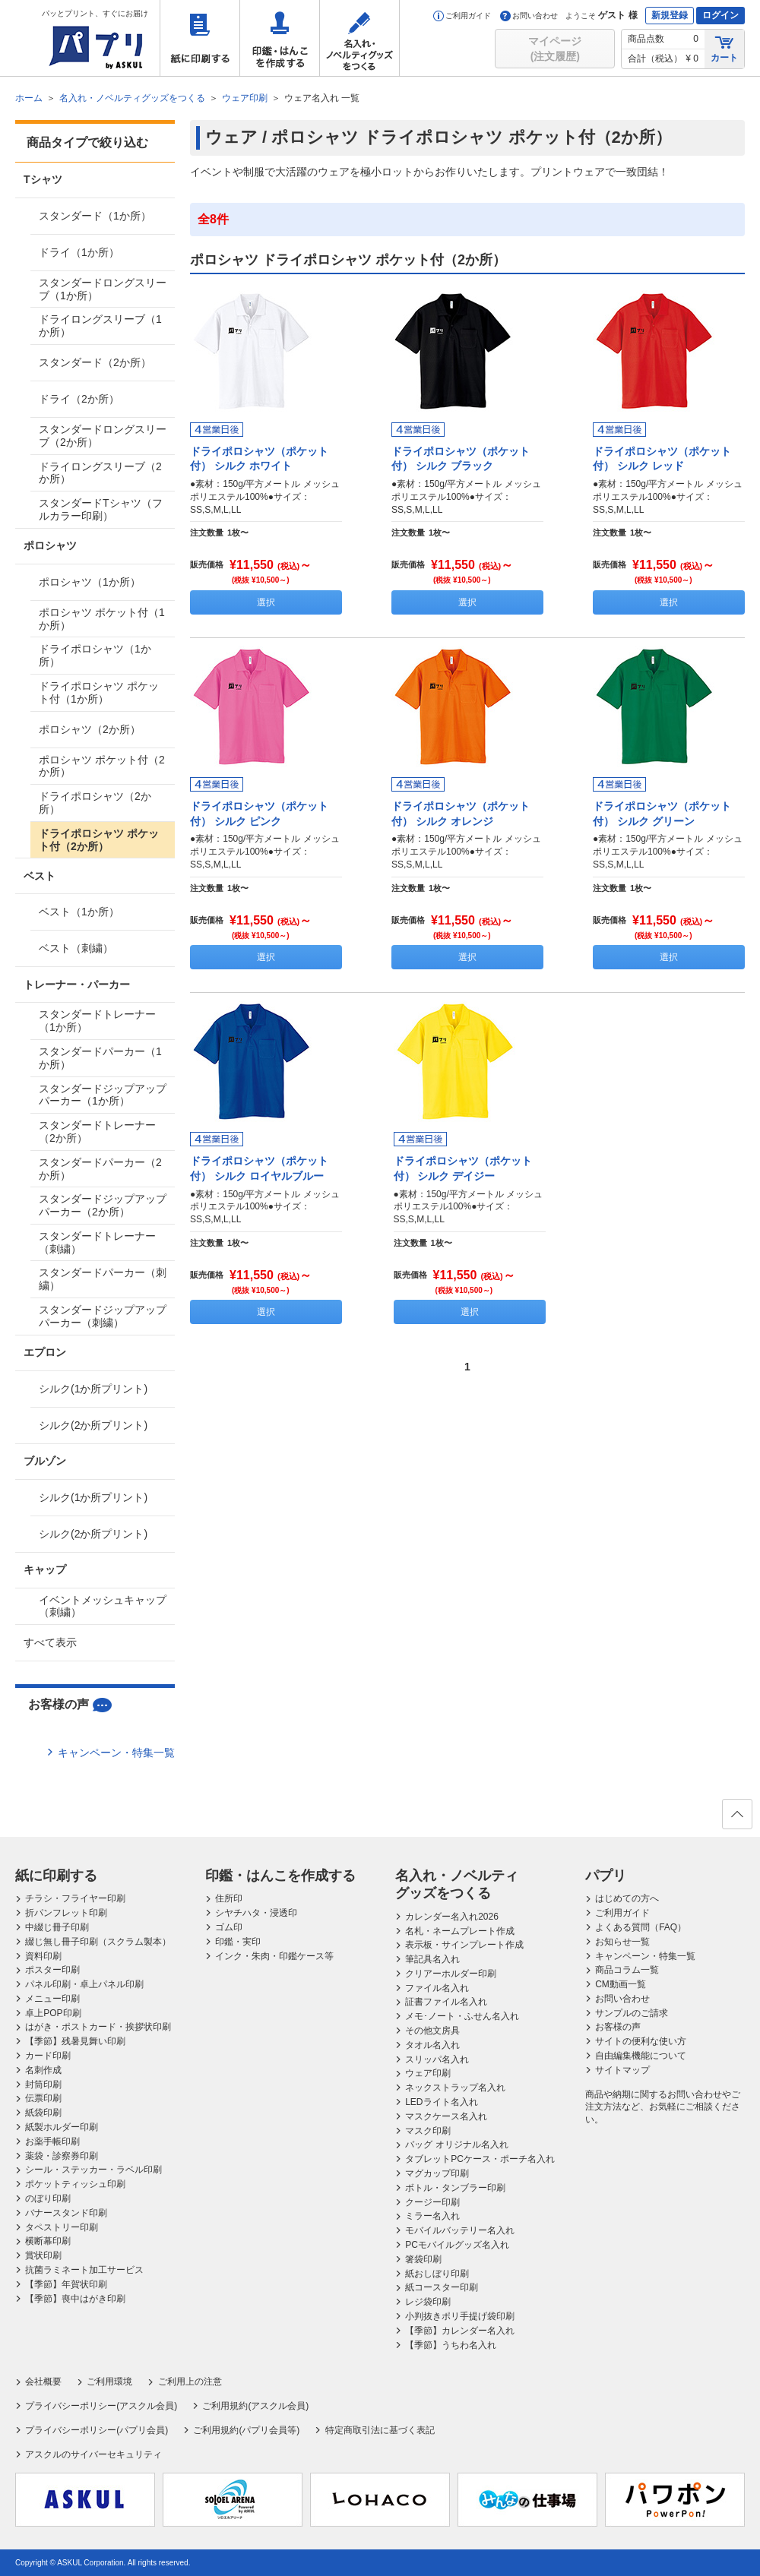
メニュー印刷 (52, 1998)
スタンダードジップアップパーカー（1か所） (102, 1095)
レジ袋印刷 (428, 2301)
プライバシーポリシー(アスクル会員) (101, 2406)
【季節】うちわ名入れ (450, 2345)
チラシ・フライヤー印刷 (75, 1898)
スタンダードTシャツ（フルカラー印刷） (101, 509)
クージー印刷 (432, 2202)
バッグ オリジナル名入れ (456, 2144)
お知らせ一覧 (622, 1941)
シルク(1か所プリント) (93, 1389)
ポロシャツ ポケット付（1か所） (102, 618)
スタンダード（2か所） (95, 362)
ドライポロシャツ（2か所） (95, 802)
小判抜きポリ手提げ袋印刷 (460, 2316)
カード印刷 (48, 2055)
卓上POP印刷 (53, 2013)
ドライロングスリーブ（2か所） (100, 472)
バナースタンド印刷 (66, 2213)
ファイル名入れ (437, 1988)
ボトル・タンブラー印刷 (455, 2187)
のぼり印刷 (48, 2198)
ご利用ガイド (462, 15)
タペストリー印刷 (61, 2227)
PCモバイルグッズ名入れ (457, 2244)
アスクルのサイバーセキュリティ (93, 2454)
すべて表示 (50, 1642)
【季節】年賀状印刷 (66, 2284)
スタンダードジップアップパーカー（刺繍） (102, 1316)
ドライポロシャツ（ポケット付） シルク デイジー (463, 1168)
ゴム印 (228, 1927)
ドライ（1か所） (79, 252)
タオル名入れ (432, 2045)
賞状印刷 (43, 2255)
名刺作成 (43, 2070)
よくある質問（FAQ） (640, 1927)
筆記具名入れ (432, 1959)
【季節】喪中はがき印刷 (75, 2298)
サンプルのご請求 (631, 2013)
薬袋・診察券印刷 (61, 2156)
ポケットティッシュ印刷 (75, 2184)
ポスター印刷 (52, 1969)
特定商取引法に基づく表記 (380, 2430)
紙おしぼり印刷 (437, 2273)
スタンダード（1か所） (95, 216)
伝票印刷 (43, 2098)
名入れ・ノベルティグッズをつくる (359, 38)
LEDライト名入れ (441, 2102)
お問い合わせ (529, 15)
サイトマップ (622, 2070)
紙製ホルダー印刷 (61, 2127)
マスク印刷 (428, 2131)
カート (724, 48)
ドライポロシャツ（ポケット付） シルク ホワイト (259, 459)
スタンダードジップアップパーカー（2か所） (102, 1205)
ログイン (720, 15)
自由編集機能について (640, 2055)
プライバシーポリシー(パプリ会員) (96, 2430)
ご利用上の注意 (190, 2381)
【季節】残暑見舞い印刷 (75, 2041)
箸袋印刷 (423, 2259)
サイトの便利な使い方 (640, 2041)
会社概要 (43, 2381)
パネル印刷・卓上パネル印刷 (84, 1984)
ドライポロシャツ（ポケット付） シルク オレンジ (460, 813)
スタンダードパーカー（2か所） (100, 1168)
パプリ (605, 1875)
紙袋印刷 (43, 2112)
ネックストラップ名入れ (455, 2087)
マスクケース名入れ (446, 2116)
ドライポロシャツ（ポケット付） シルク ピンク (259, 813)
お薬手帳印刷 (52, 2141)
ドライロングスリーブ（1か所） (100, 325)
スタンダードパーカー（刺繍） (102, 1278)
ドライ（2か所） (79, 399)
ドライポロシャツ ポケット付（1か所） (99, 692)
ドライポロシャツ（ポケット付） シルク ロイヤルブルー (259, 1168)
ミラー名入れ (432, 2216)
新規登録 (669, 15)
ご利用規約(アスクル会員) (255, 2406)
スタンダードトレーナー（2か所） (97, 1131)
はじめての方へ (627, 1898)
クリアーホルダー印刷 (450, 1973)
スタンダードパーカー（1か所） (100, 1057)
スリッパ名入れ (437, 2059)
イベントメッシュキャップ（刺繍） (102, 1606)
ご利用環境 (109, 2381)
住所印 (228, 1898)
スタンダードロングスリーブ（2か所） (102, 435)
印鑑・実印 (238, 1941)
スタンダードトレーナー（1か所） (97, 1020)
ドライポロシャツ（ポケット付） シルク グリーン (662, 813)
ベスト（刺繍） (76, 948)
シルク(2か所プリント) (93, 1425)
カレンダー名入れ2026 (452, 1916)
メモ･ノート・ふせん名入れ (462, 2016)
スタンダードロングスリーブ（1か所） (102, 289)
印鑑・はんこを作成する (279, 38)
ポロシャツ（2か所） (90, 729)
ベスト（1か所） (79, 912)
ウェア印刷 (428, 2073)
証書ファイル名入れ (446, 2001)
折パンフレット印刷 (66, 1913)
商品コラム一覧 (627, 1969)
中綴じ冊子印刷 (57, 1927)
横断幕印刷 (48, 2241)
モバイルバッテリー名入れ (460, 2230)
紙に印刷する (199, 38)
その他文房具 (432, 2030)
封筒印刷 (43, 2084)
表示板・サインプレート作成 (464, 1944)
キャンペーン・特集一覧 (116, 1752)
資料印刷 (43, 1956)
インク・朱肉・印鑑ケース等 (274, 1956)
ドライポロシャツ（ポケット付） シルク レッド (662, 459)
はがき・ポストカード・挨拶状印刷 (98, 2026)
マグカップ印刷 (437, 2173)
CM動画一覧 (620, 1984)
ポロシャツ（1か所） (90, 582)
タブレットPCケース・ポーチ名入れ (480, 2159)
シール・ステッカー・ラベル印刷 (93, 2169)
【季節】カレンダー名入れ (460, 2330)
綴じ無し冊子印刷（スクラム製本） (98, 1941)
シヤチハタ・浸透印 (256, 1913)
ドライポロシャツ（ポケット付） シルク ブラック (460, 459)
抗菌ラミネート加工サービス (84, 2270)
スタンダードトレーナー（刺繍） (97, 1242)
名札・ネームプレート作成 (460, 1931)
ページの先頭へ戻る (736, 1818)
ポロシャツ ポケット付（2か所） (102, 766)
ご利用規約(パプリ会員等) (246, 2430)
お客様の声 (618, 2026)
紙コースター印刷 (441, 2287)
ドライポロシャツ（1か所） (95, 655)
